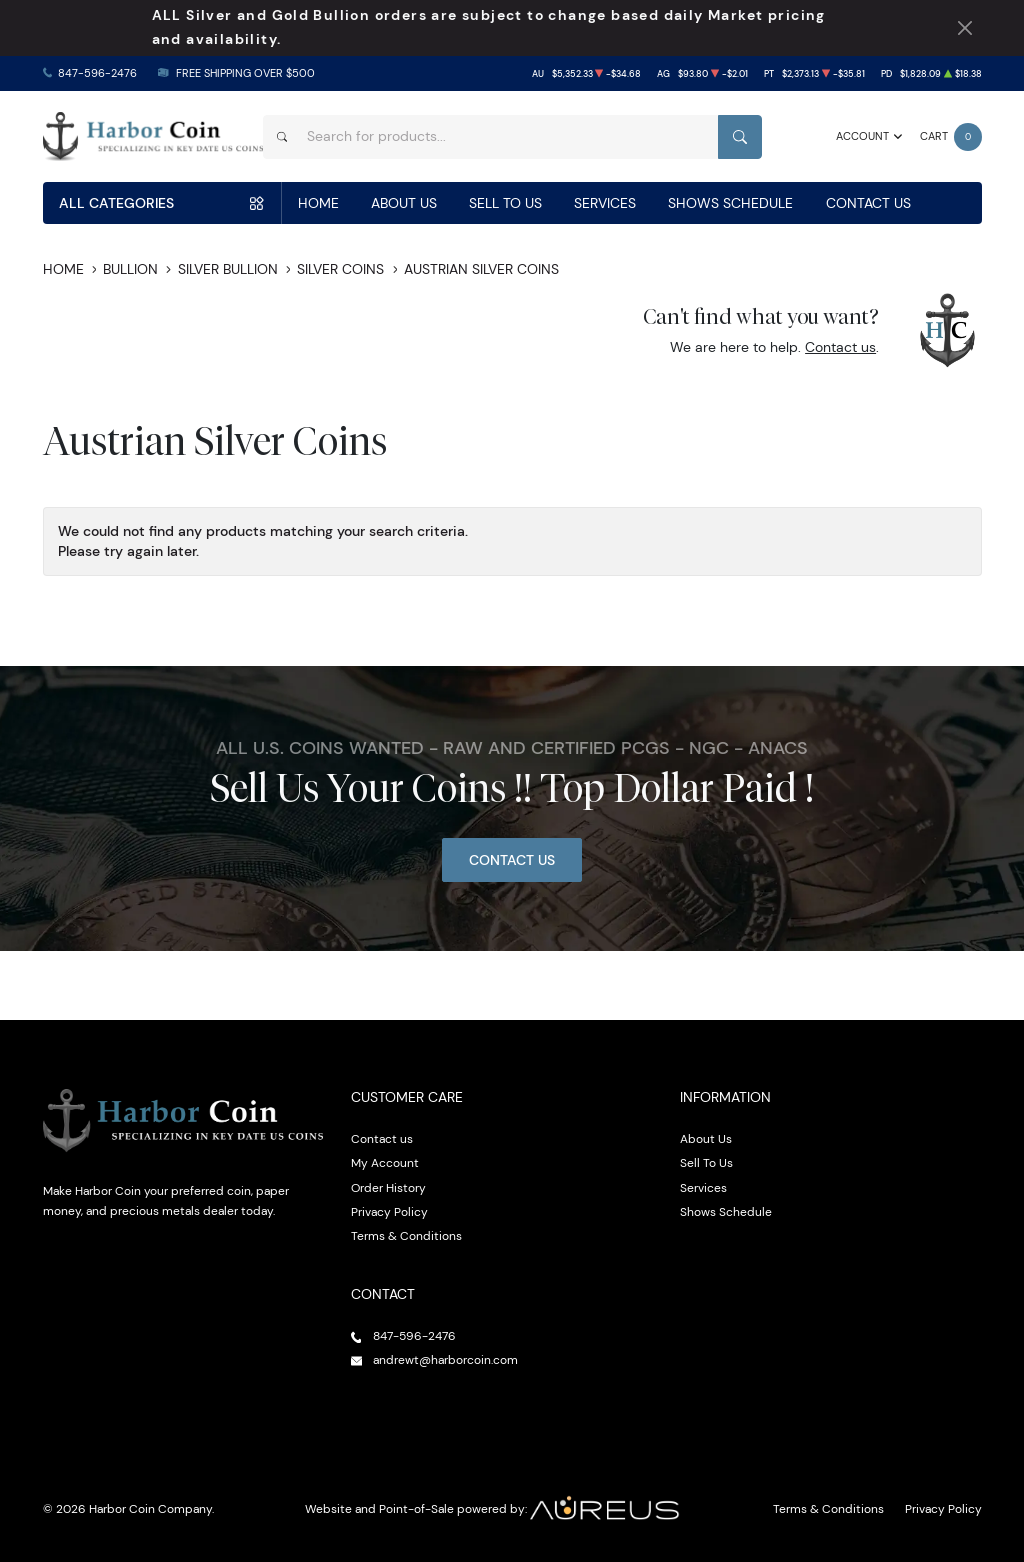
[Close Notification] (965, 28)
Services (605, 203)
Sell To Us (505, 203)
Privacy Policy (389, 1211)
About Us (404, 203)
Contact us (840, 347)
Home (318, 203)
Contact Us (868, 203)
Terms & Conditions (406, 1235)
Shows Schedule (730, 203)
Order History (388, 1187)
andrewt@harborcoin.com (445, 1359)
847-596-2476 (97, 73)
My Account (385, 1162)
